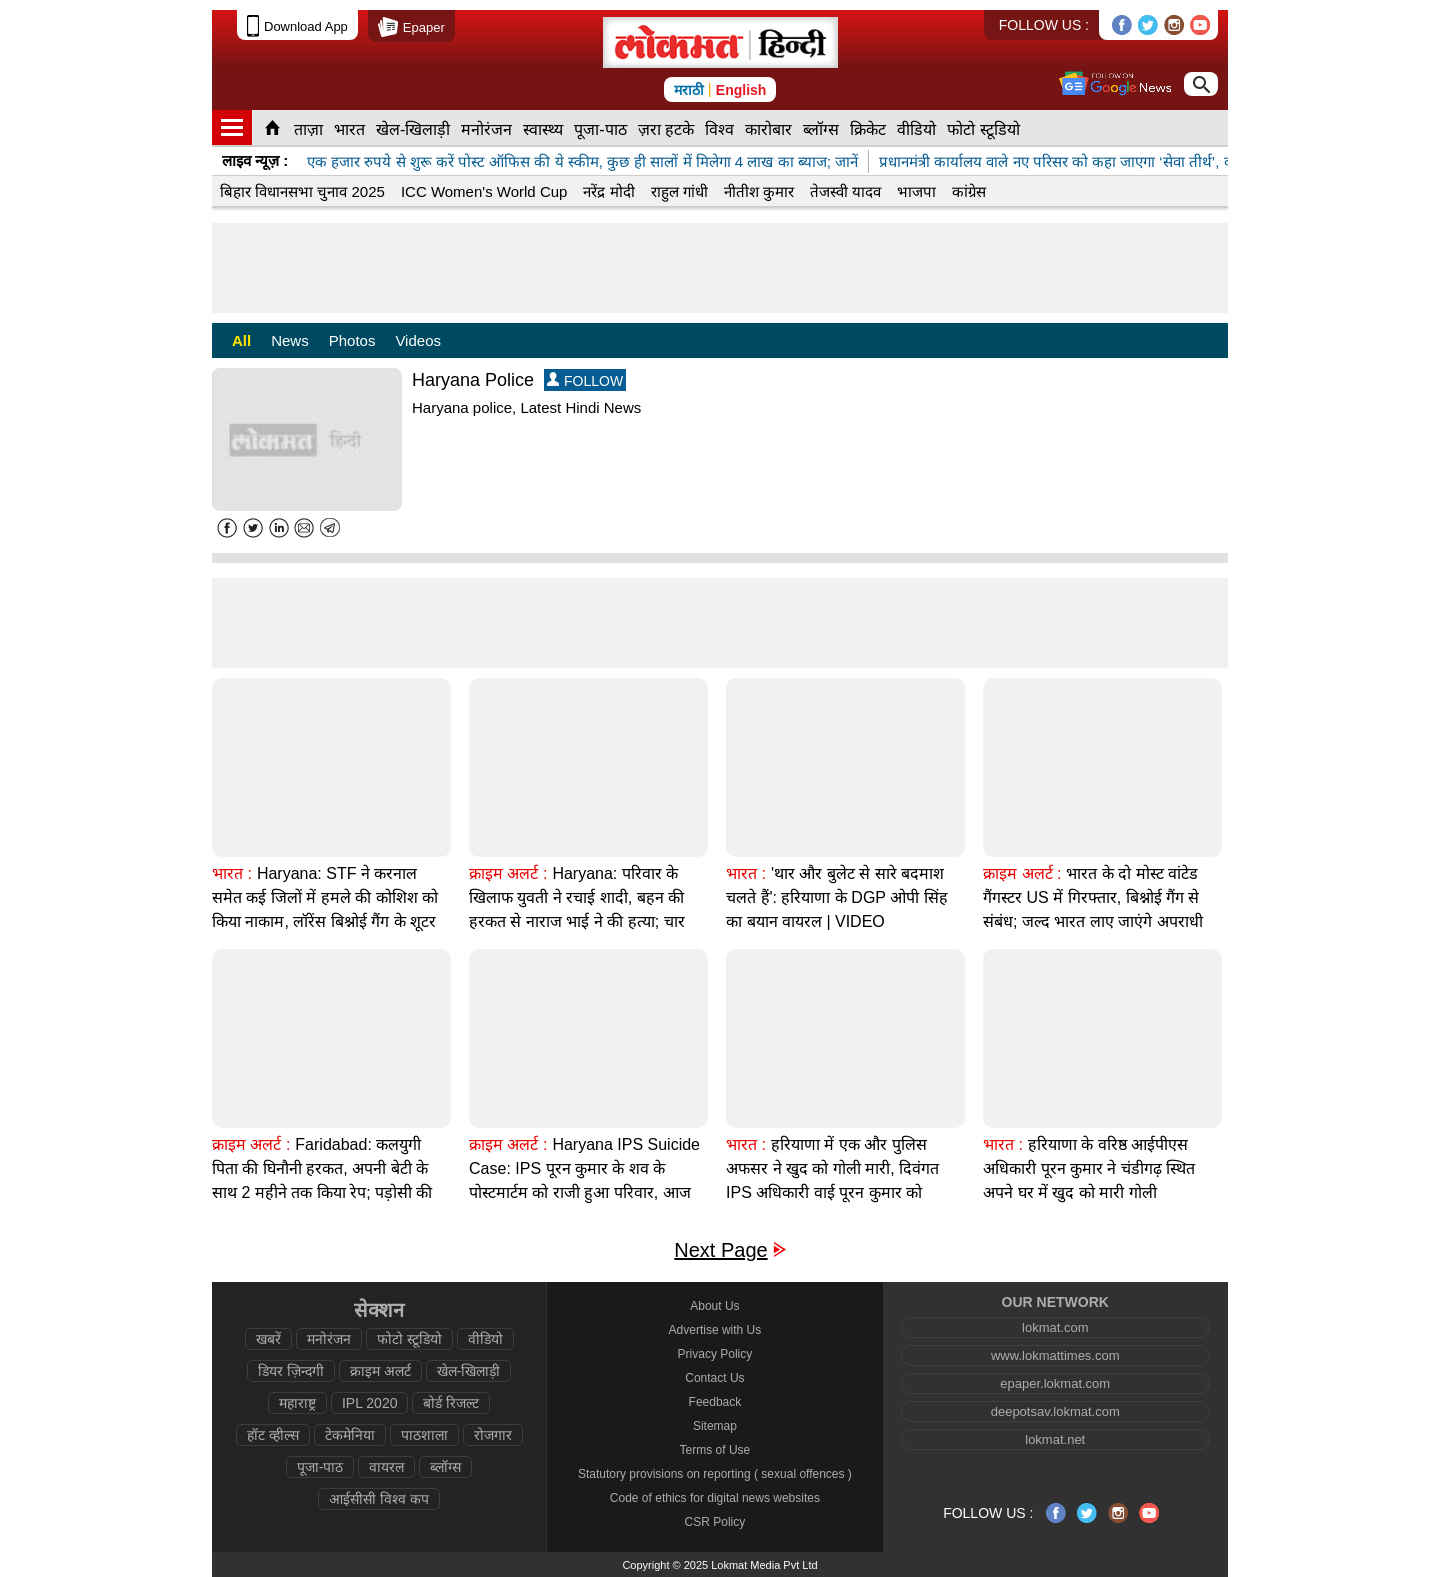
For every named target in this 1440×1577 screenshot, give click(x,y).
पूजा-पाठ (600, 129)
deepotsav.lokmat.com (1055, 1411)
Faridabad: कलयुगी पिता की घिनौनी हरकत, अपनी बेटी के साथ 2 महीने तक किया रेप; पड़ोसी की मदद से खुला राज (322, 1180)
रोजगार (493, 1435)
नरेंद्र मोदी (608, 191)
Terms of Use (715, 1450)
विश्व (719, 129)
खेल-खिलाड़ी (413, 129)
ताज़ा (308, 129)
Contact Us (714, 1378)
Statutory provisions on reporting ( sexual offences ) (715, 1474)
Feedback (715, 1402)
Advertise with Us (715, 1330)
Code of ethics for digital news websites (715, 1498)
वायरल (386, 1467)
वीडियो (916, 129)
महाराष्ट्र (297, 1403)
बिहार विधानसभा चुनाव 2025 (302, 191)
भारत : (232, 873)
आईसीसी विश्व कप (379, 1499)
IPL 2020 (370, 1403)
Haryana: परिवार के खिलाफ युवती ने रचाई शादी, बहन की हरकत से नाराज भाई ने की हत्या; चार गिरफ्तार (577, 909)
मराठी (689, 90)
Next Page (720, 1250)
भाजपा (916, 191)
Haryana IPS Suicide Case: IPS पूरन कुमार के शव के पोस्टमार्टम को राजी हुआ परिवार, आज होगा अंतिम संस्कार (584, 1180)
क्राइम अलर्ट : (508, 873)
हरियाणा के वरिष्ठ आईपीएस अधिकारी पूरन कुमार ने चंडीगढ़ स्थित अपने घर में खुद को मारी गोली (1089, 1168)
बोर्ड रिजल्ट (451, 1403)
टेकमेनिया (350, 1435)
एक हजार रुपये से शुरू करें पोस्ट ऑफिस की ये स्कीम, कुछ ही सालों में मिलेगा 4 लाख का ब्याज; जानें (582, 161)
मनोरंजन (486, 129)
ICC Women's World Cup (484, 191)
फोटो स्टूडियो (983, 129)
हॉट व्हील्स (273, 1435)
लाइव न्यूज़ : (255, 160)
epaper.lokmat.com (1055, 1383)
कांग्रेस (969, 191)
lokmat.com (1055, 1327)
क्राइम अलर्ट (380, 1371)
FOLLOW (585, 380)
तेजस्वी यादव (845, 191)
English (741, 90)
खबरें (268, 1339)
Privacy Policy (715, 1354)
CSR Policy (715, 1522)
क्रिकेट (868, 129)
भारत (349, 129)
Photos (352, 340)
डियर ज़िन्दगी (291, 1371)
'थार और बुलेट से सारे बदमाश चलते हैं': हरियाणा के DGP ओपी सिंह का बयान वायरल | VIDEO (837, 897)
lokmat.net (1055, 1439)
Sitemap (715, 1426)
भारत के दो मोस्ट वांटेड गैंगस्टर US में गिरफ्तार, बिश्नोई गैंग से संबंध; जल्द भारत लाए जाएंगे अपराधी (1093, 897)
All (241, 340)
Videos (418, 340)
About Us (714, 1306)
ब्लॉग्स (821, 129)
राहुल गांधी (679, 191)
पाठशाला (424, 1435)
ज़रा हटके (666, 129)
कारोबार (768, 129)
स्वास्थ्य (543, 129)
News (290, 340)
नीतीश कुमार (759, 191)
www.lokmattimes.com (1055, 1355)
